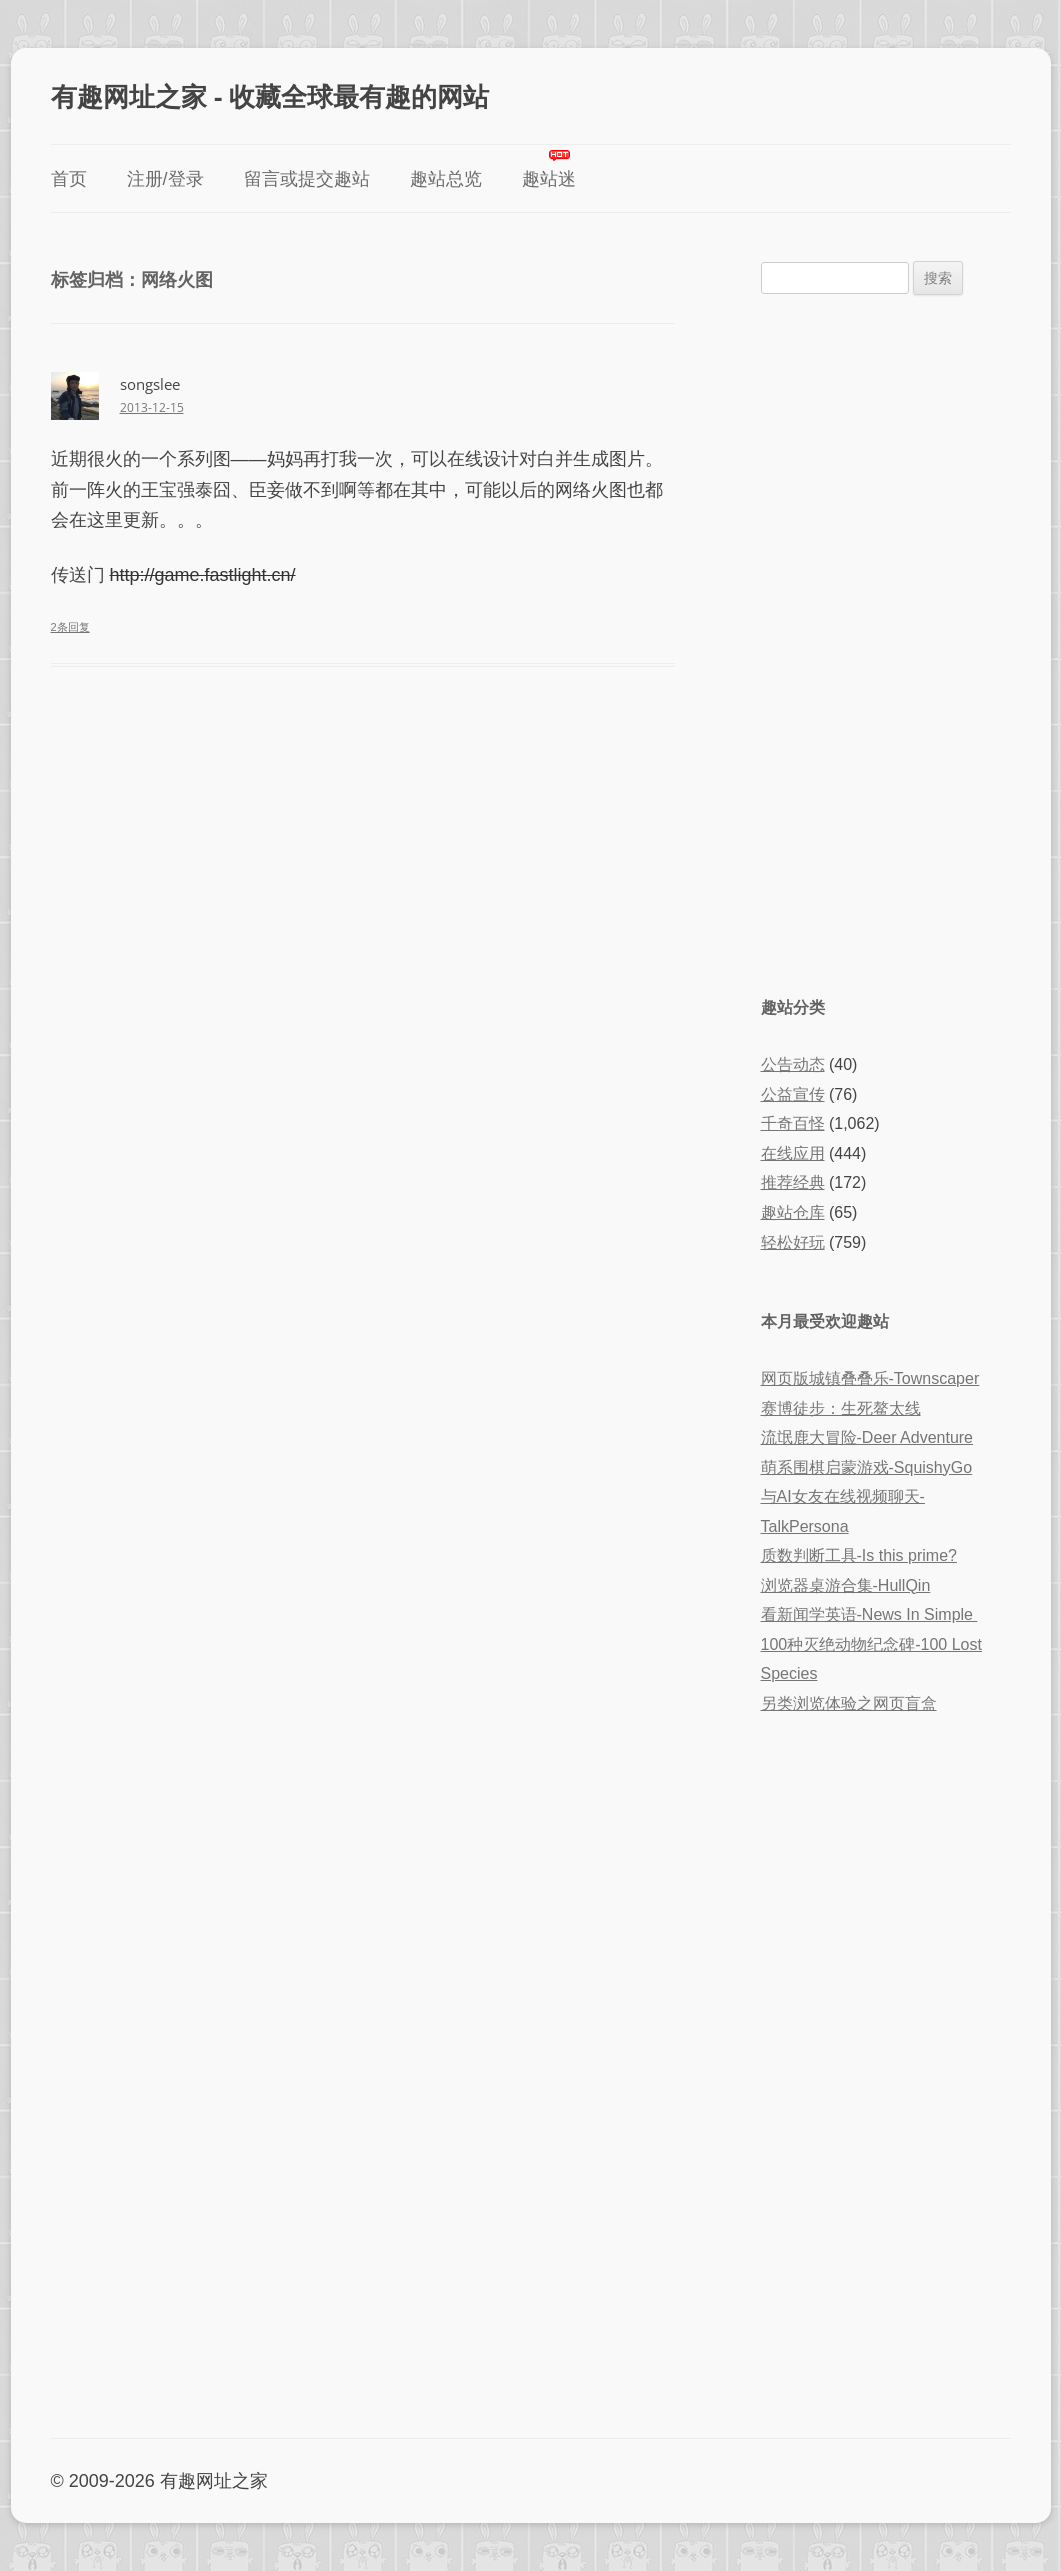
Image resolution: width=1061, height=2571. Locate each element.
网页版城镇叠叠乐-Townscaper (870, 1378)
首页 (69, 179)
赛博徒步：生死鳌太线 (841, 1408)
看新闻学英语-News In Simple (869, 1614)
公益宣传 (793, 1094)
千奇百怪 (793, 1123)
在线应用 (793, 1153)
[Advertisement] (886, 643)
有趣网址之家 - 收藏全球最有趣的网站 (270, 96)
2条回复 (70, 627)
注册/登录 (165, 179)
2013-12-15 (152, 407)
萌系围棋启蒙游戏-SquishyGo (867, 1467)
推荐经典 (793, 1182)
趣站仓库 (793, 1212)
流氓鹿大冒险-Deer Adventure (867, 1437)
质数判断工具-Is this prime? (859, 1555)
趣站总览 (446, 179)
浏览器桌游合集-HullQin (846, 1585)
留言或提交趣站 (307, 179)
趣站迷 (549, 179)
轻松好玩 (793, 1242)
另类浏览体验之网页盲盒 (849, 1703)
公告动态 (793, 1064)
